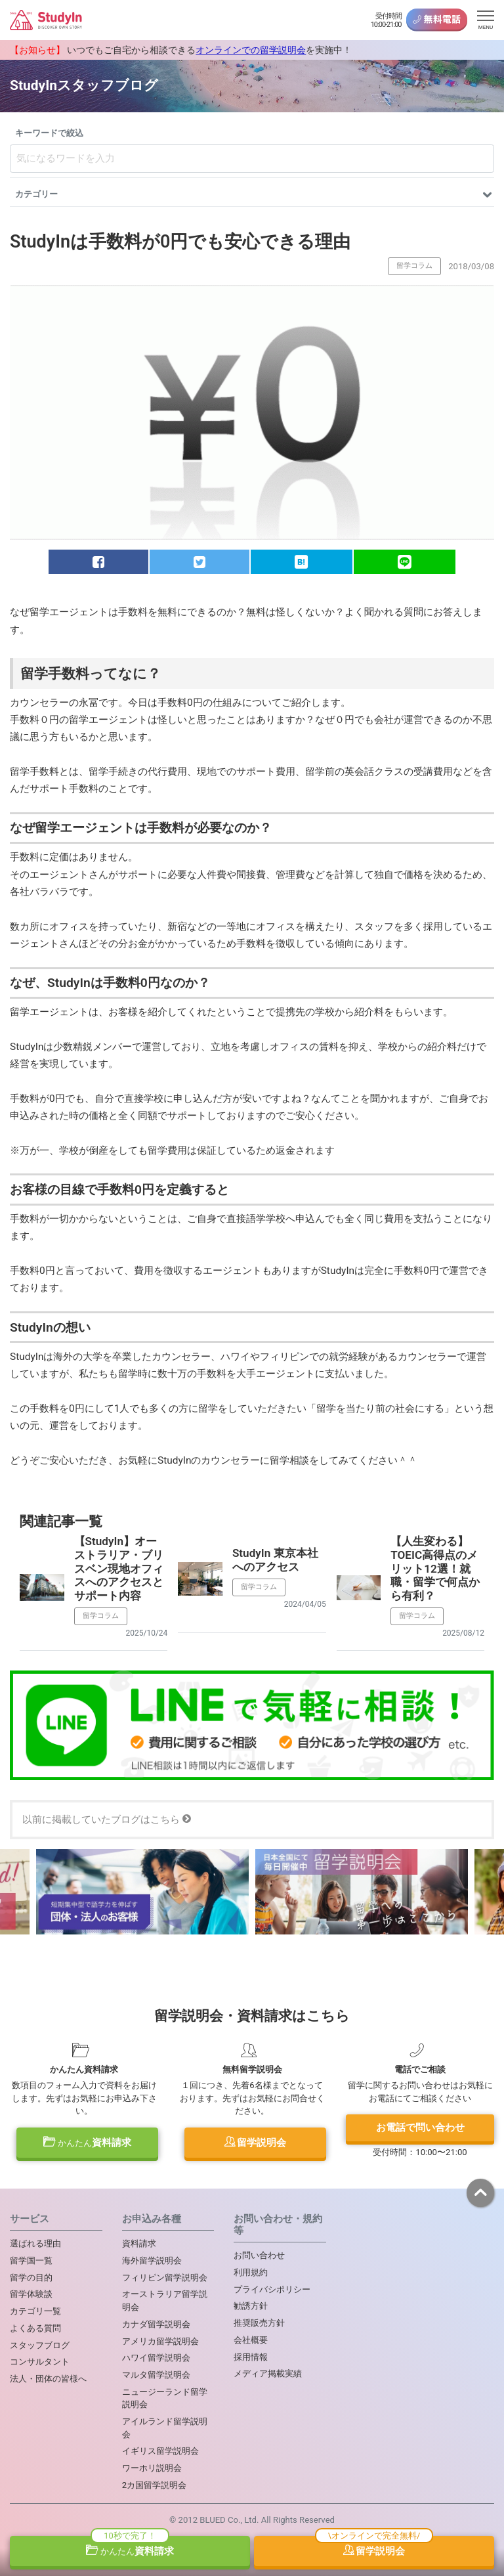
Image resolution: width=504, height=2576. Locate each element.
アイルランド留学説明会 (164, 2427)
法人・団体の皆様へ (48, 2379)
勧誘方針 (251, 2306)
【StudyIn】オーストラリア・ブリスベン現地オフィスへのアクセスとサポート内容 (118, 1568)
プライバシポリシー (272, 2289)
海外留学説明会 (152, 2260)
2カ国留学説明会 (154, 2485)
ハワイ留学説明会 (156, 2358)
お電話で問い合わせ (420, 2127)
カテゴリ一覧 (35, 2311)
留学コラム (414, 265)
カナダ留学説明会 (156, 2324)
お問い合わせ (259, 2255)
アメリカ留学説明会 (160, 2341)
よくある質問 (35, 2328)
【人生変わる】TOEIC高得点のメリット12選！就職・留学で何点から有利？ (435, 1568)
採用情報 (251, 2357)
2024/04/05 (305, 1604)
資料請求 (87, 2143)
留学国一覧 (31, 2260)
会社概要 (251, 2340)
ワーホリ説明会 (152, 2468)
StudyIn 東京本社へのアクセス (275, 1559)
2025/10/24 (146, 1633)
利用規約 (251, 2272)
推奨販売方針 (259, 2323)
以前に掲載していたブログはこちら (106, 1819)
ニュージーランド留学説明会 (164, 2398)
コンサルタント (40, 2362)
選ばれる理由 (35, 2243)
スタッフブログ (40, 2345)
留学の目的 (31, 2277)
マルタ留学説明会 (156, 2375)
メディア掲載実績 (268, 2373)
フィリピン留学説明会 (164, 2277)
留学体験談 (31, 2294)
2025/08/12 (463, 1633)
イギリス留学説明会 (160, 2451)
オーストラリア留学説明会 (164, 2300)
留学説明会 (255, 2143)
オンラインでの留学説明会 (251, 50)
